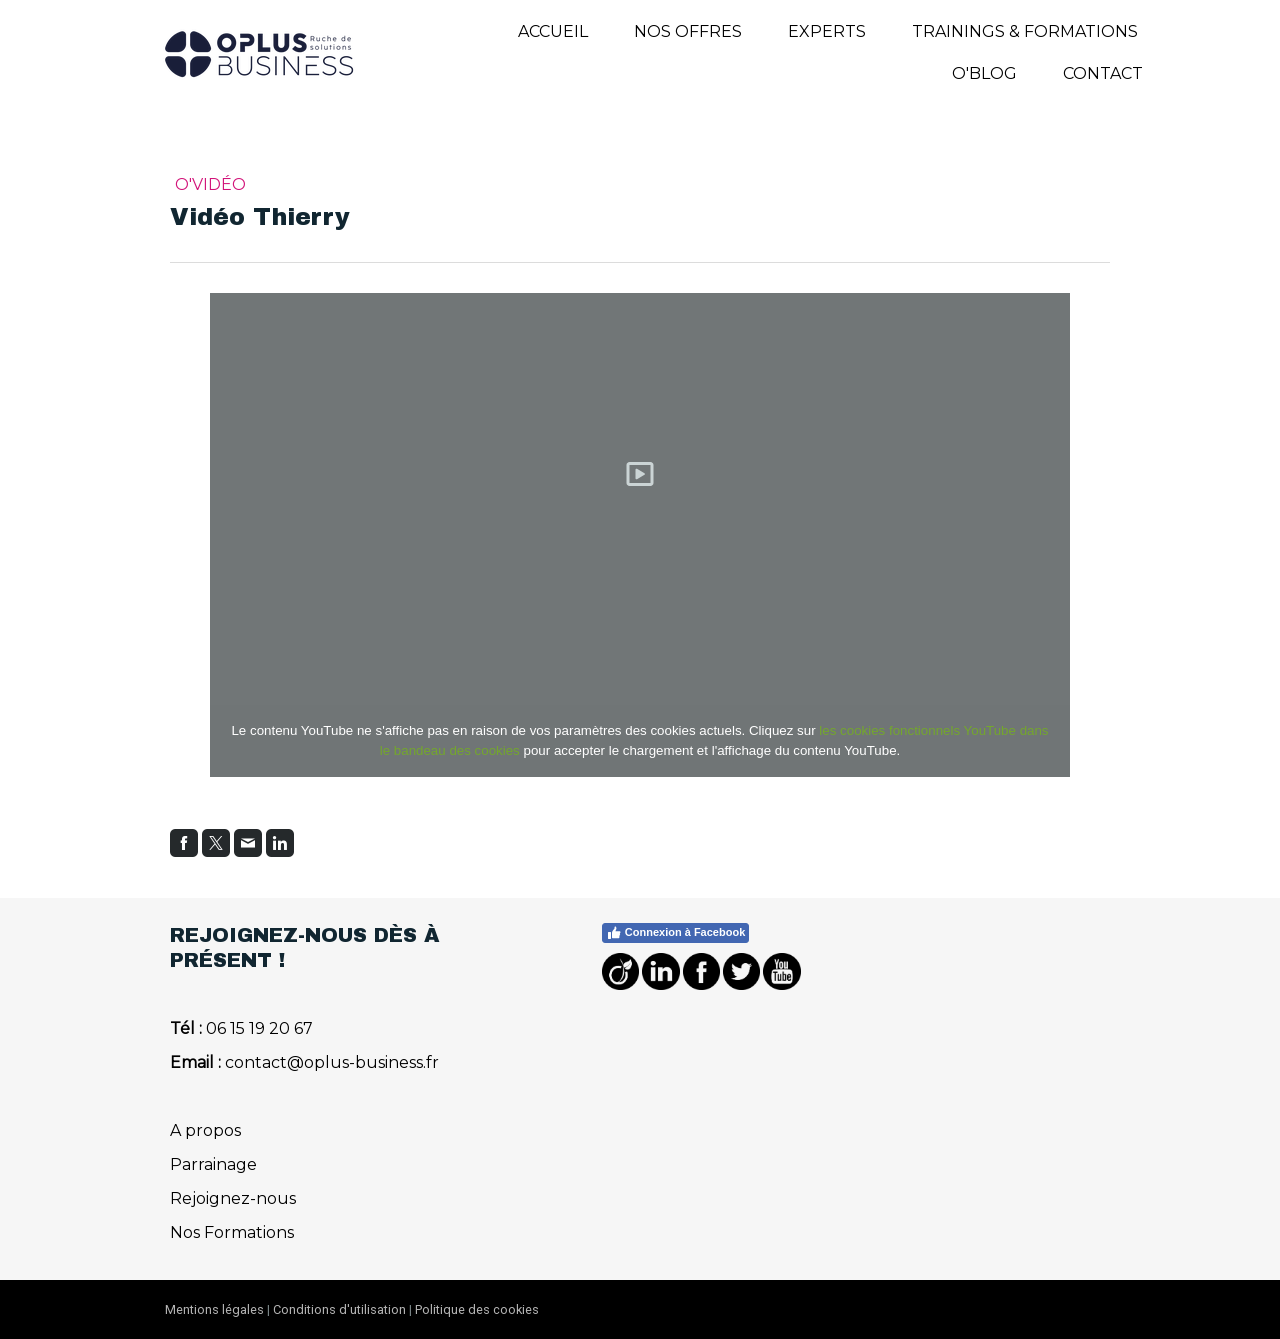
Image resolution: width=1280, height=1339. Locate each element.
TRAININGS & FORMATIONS (1025, 31)
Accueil (553, 31)
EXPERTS (827, 31)
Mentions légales (214, 1309)
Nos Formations (232, 1232)
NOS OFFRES (688, 31)
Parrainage (213, 1164)
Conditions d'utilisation (339, 1309)
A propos (205, 1130)
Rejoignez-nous (233, 1198)
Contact (1103, 73)
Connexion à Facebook (675, 933)
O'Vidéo (210, 184)
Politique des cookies (477, 1309)
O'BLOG (984, 73)
